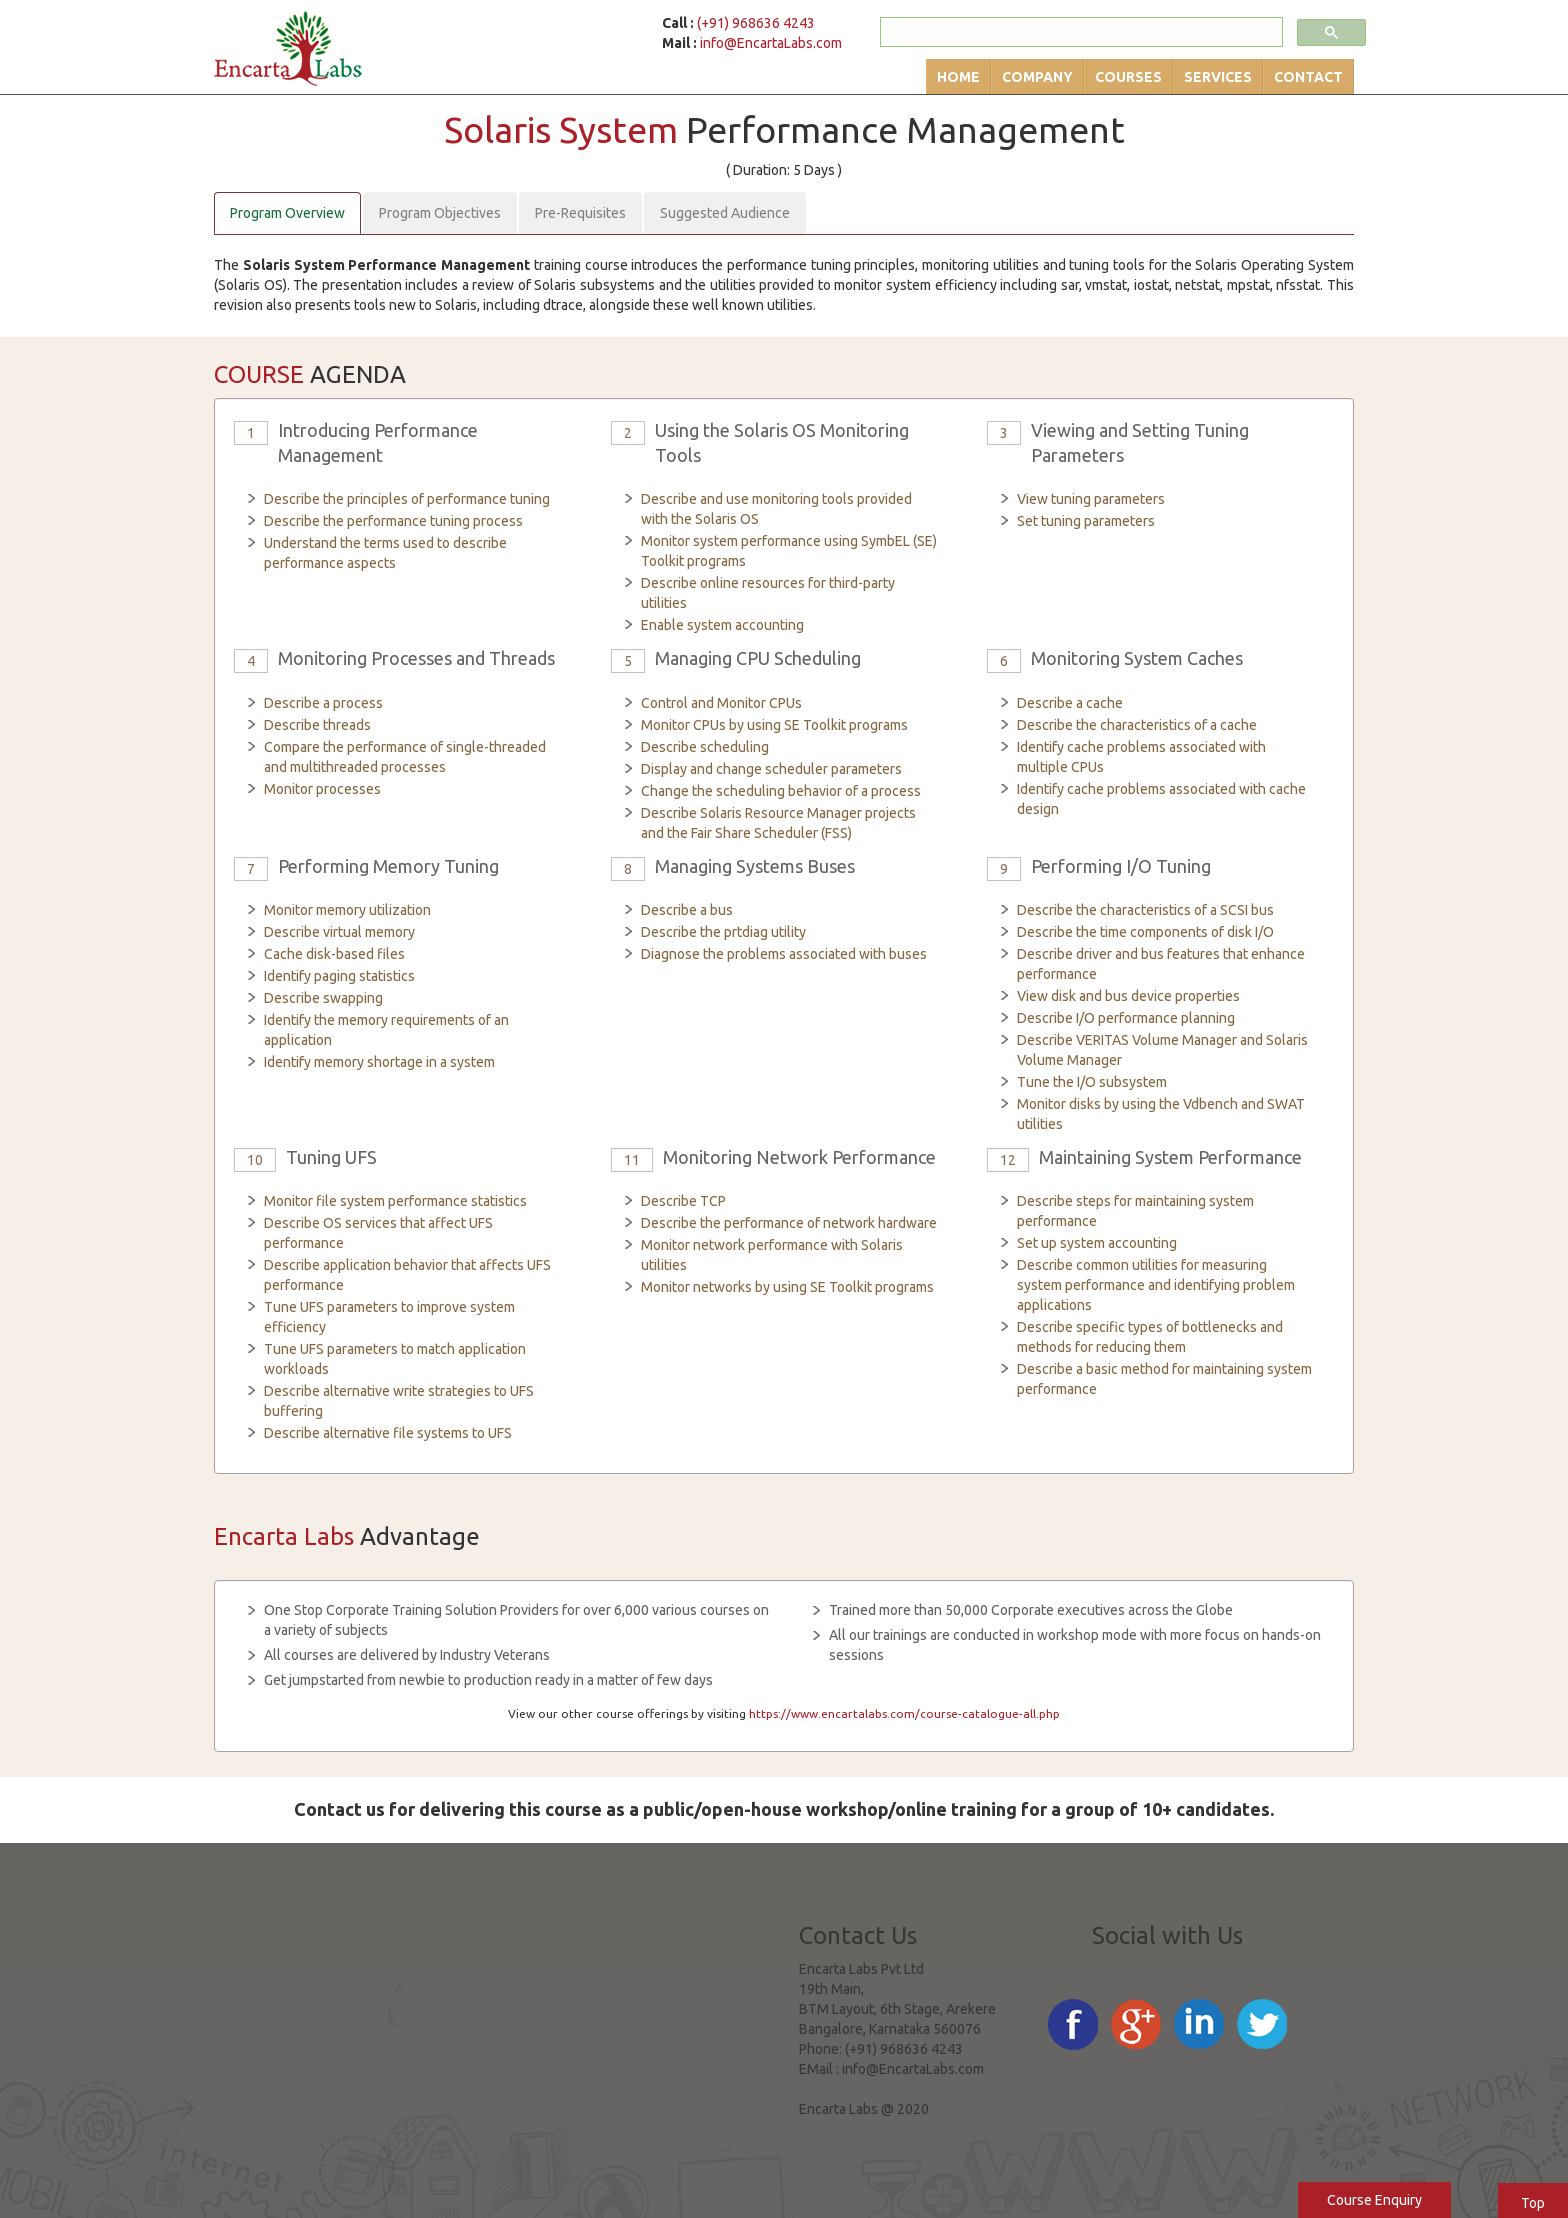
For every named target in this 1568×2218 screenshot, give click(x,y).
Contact (1308, 77)
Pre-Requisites (580, 213)
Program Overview (287, 213)
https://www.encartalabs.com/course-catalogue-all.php (904, 1713)
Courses (1128, 77)
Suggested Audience (725, 213)
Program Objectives (440, 213)
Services (1218, 77)
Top (1533, 2203)
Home (958, 77)
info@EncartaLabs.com (771, 43)
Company (1037, 77)
